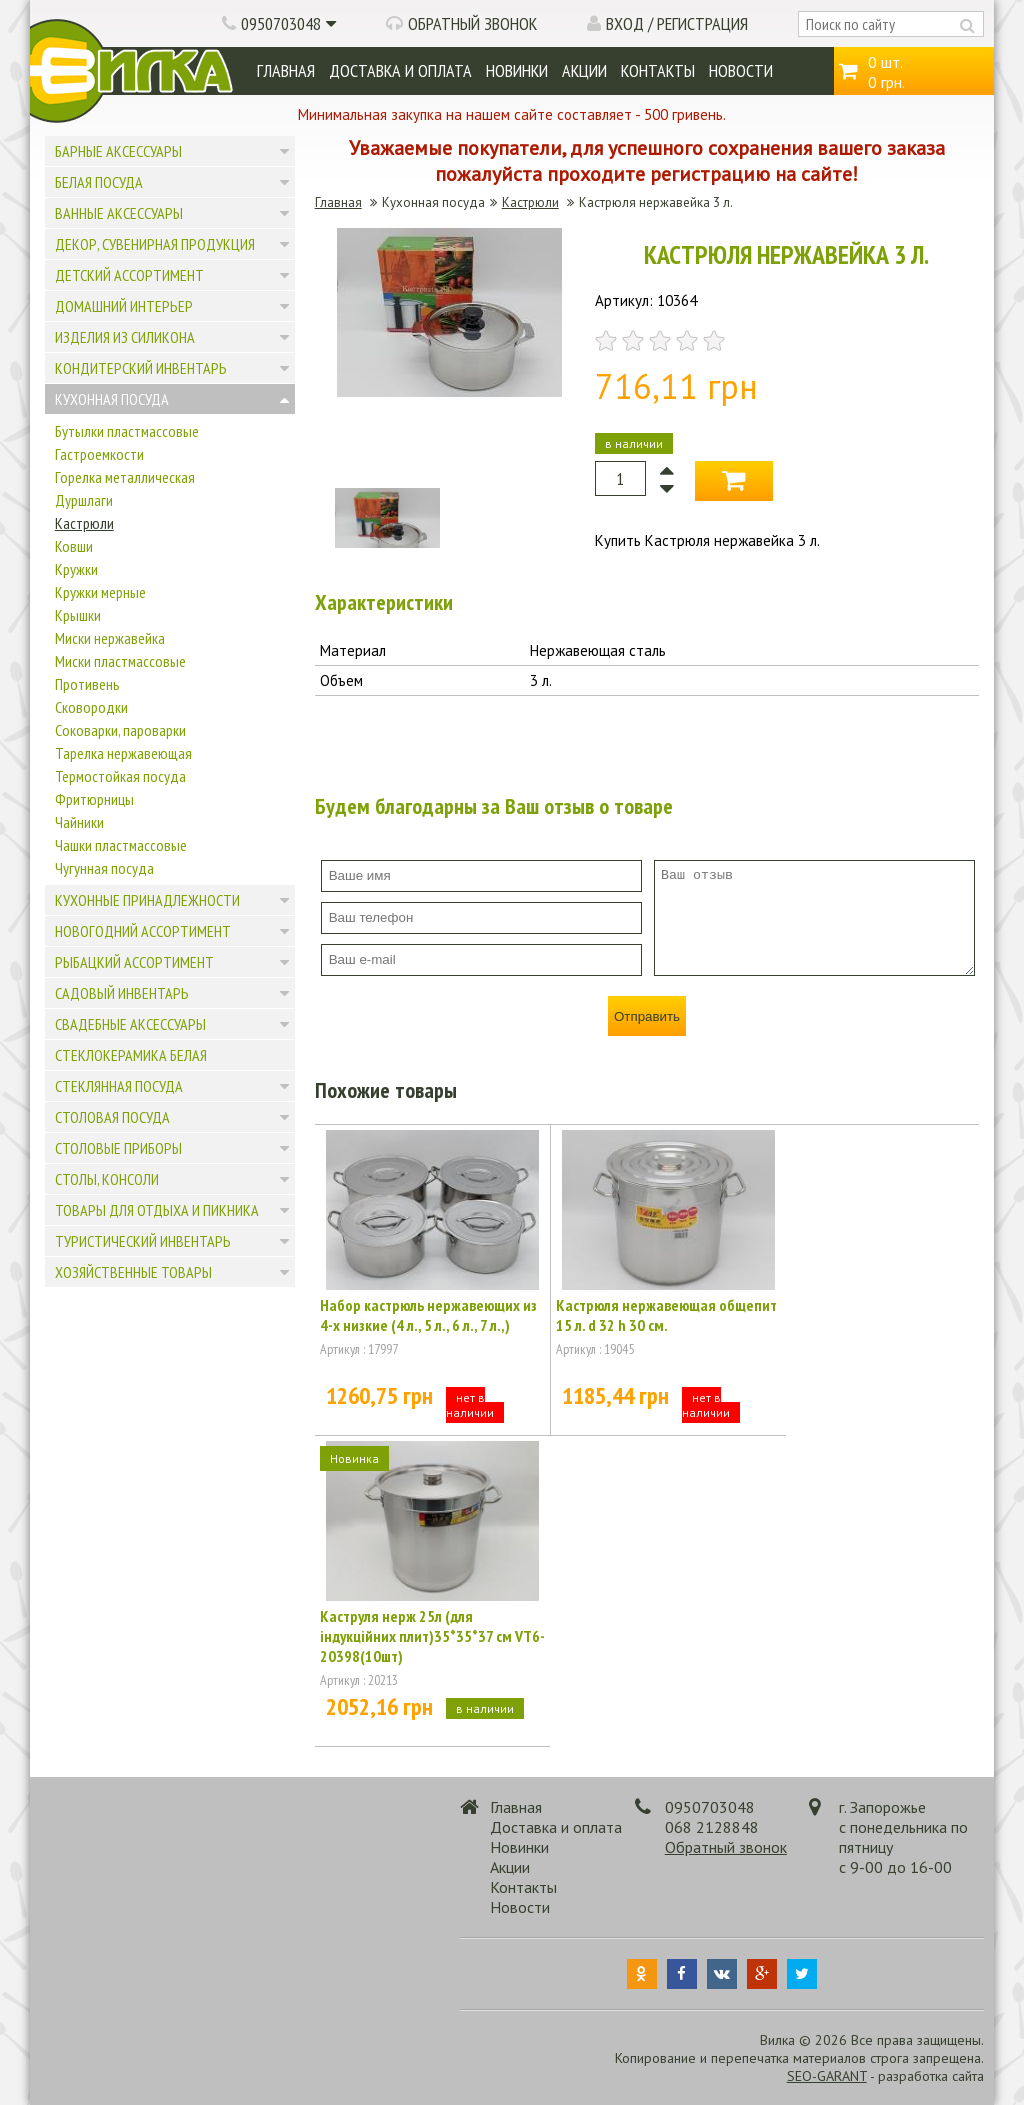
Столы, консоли (107, 1179)
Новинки (517, 70)
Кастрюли (84, 523)
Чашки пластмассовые (121, 845)
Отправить (647, 1016)
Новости (741, 70)
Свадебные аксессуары (130, 1024)
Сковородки (91, 707)
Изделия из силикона (125, 337)
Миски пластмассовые (120, 661)
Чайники (79, 822)
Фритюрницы (94, 799)
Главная (286, 70)
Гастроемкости (99, 454)
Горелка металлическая (125, 477)
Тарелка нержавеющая (123, 753)
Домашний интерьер (124, 306)
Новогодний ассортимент (143, 931)
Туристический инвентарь (143, 1241)
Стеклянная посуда (119, 1086)
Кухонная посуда (112, 399)
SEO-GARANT (827, 2076)
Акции (584, 70)
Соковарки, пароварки (120, 730)
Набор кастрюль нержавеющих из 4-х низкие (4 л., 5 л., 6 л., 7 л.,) (428, 1315)
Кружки (76, 569)
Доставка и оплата (400, 70)
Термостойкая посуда (120, 776)
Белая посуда (99, 182)
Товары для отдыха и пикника (157, 1210)
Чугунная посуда (104, 868)
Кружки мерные (100, 592)
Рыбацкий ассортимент (134, 962)
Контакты (658, 70)
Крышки (78, 615)
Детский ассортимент (129, 275)
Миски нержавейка (110, 638)
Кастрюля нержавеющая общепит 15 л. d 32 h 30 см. (666, 1315)
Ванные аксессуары (119, 213)
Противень (87, 684)
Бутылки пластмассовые (127, 431)
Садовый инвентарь (122, 993)
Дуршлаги (84, 500)
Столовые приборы (118, 1148)
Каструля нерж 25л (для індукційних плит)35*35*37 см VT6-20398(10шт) (432, 1636)
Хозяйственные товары (133, 1272)
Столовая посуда (112, 1117)
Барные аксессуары (118, 151)
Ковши (74, 546)
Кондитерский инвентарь (141, 368)
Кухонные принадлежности (147, 900)
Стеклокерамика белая (131, 1055)
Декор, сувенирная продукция (155, 244)
